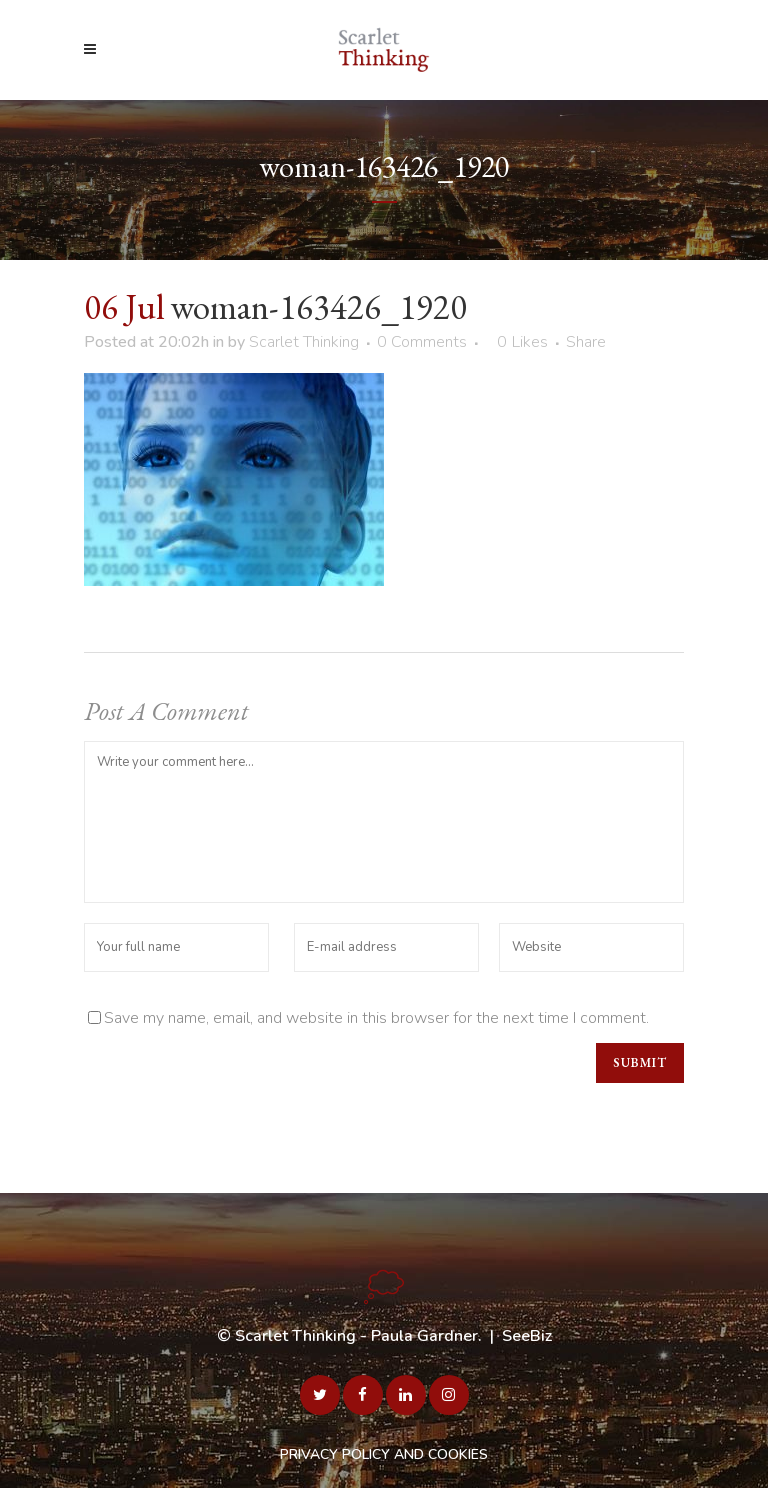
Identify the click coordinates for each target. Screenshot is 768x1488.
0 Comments (422, 342)
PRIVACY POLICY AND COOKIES (384, 1454)
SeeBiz (527, 1336)
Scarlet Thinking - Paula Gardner (356, 1336)
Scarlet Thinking (304, 342)
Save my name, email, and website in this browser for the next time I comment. (376, 1018)
